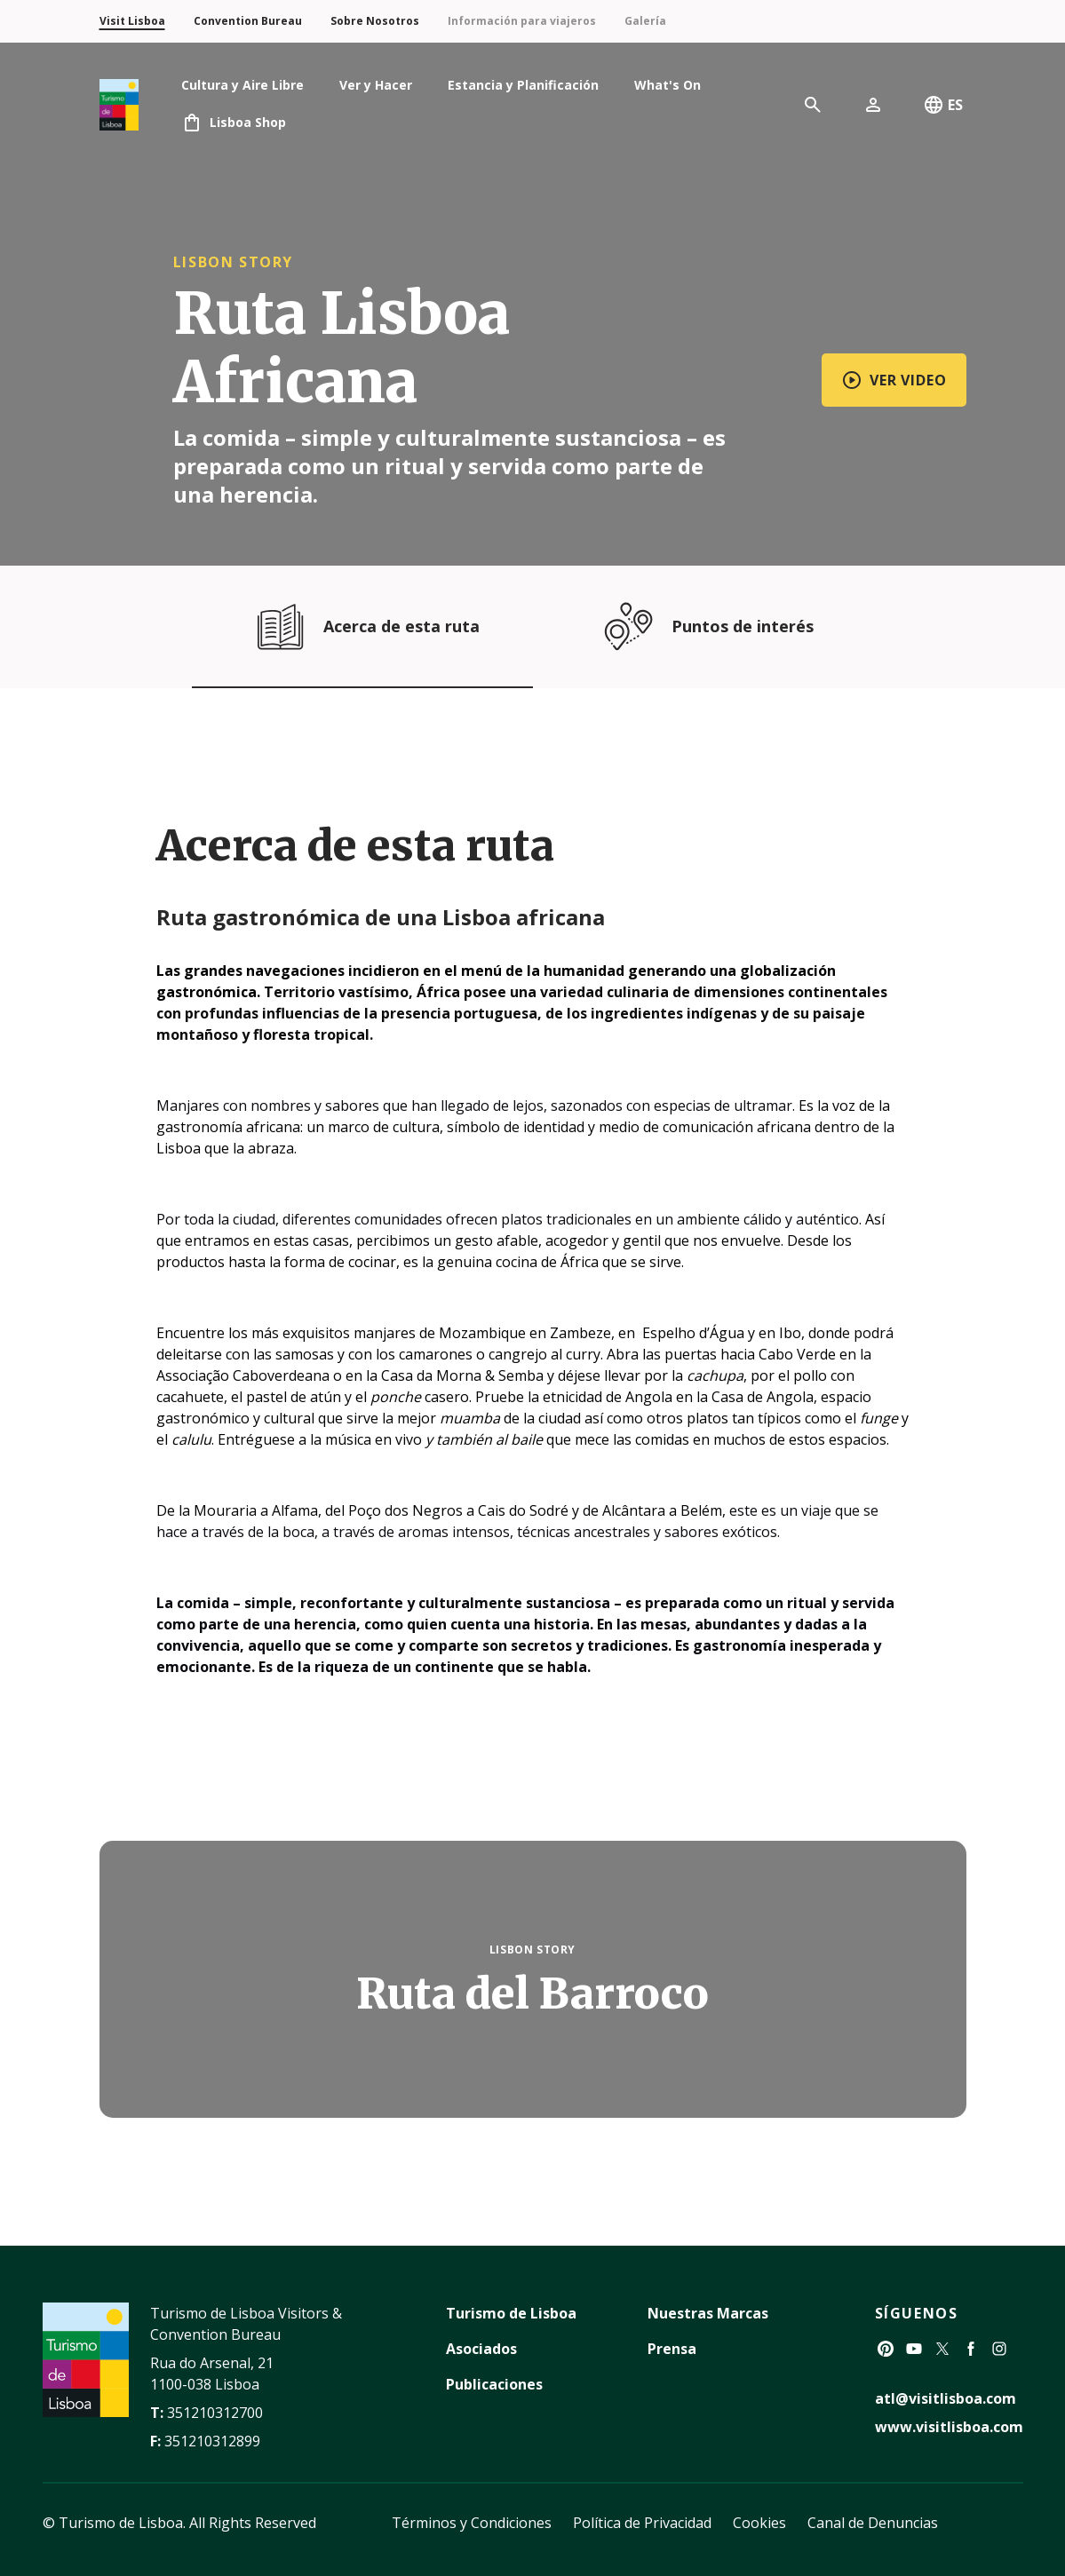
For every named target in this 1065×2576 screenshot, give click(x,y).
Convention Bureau (248, 20)
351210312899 (212, 2441)
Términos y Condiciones (472, 2522)
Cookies (759, 2522)
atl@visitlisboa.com (945, 2398)
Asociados (481, 2348)
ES (943, 104)
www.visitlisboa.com (949, 2427)
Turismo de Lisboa (511, 2313)
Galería (645, 20)
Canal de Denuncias (872, 2522)
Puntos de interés (703, 626)
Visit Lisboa (132, 20)
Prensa (672, 2348)
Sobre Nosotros (374, 20)
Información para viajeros (522, 20)
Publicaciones (494, 2384)
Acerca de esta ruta (362, 626)
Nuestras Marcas (708, 2313)
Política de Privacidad (642, 2522)
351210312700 (215, 2412)
